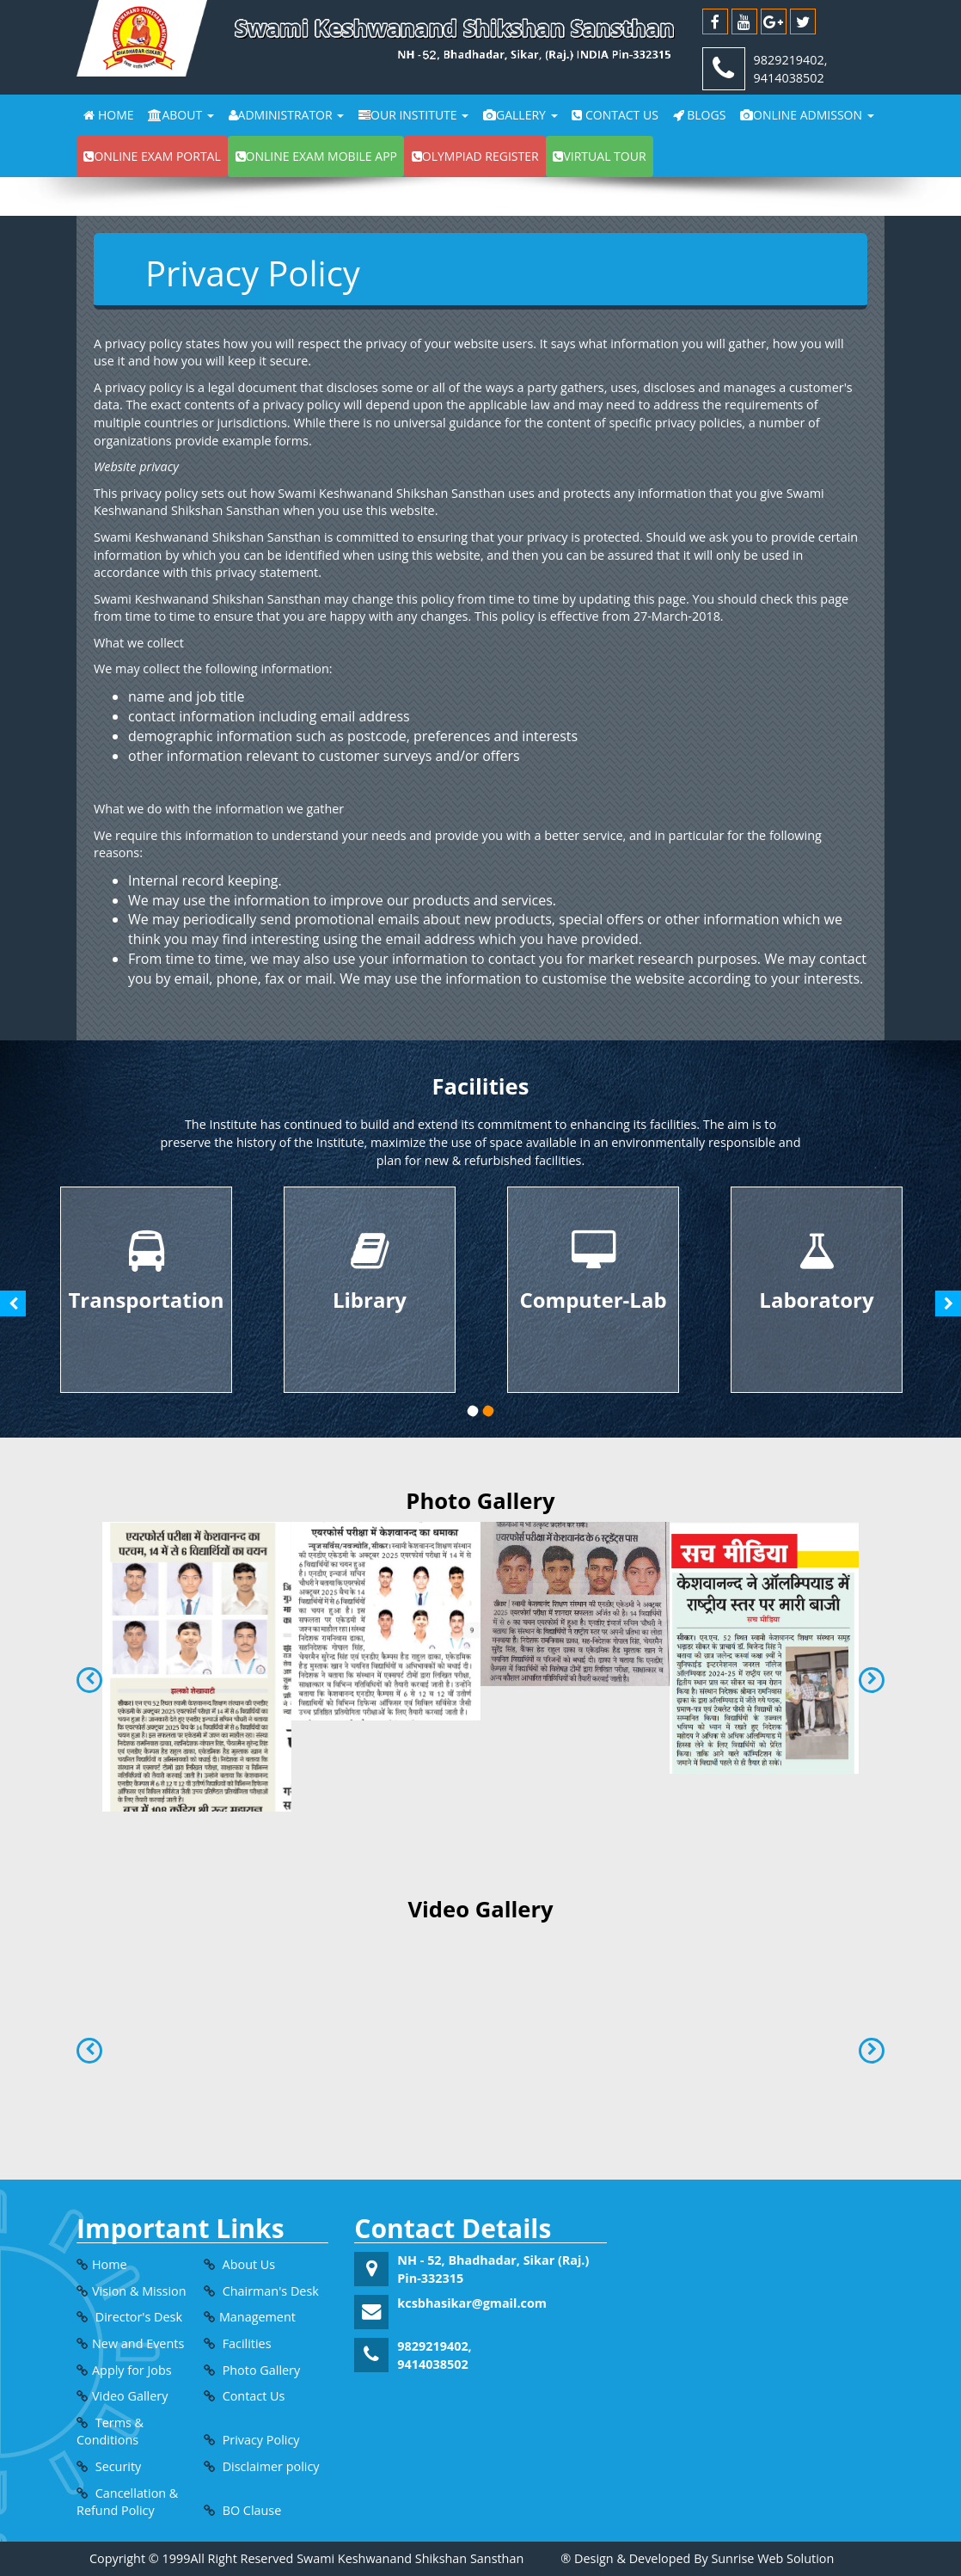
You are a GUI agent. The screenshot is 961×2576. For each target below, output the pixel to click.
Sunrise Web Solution (772, 2558)
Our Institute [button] (413, 115)
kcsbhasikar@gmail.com (472, 2303)
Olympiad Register (475, 156)
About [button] (180, 115)
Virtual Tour (599, 156)
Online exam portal (151, 156)
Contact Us (615, 115)
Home (108, 115)
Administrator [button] (287, 115)
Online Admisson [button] (807, 115)
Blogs (699, 115)
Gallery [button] (520, 115)
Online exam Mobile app (316, 156)
